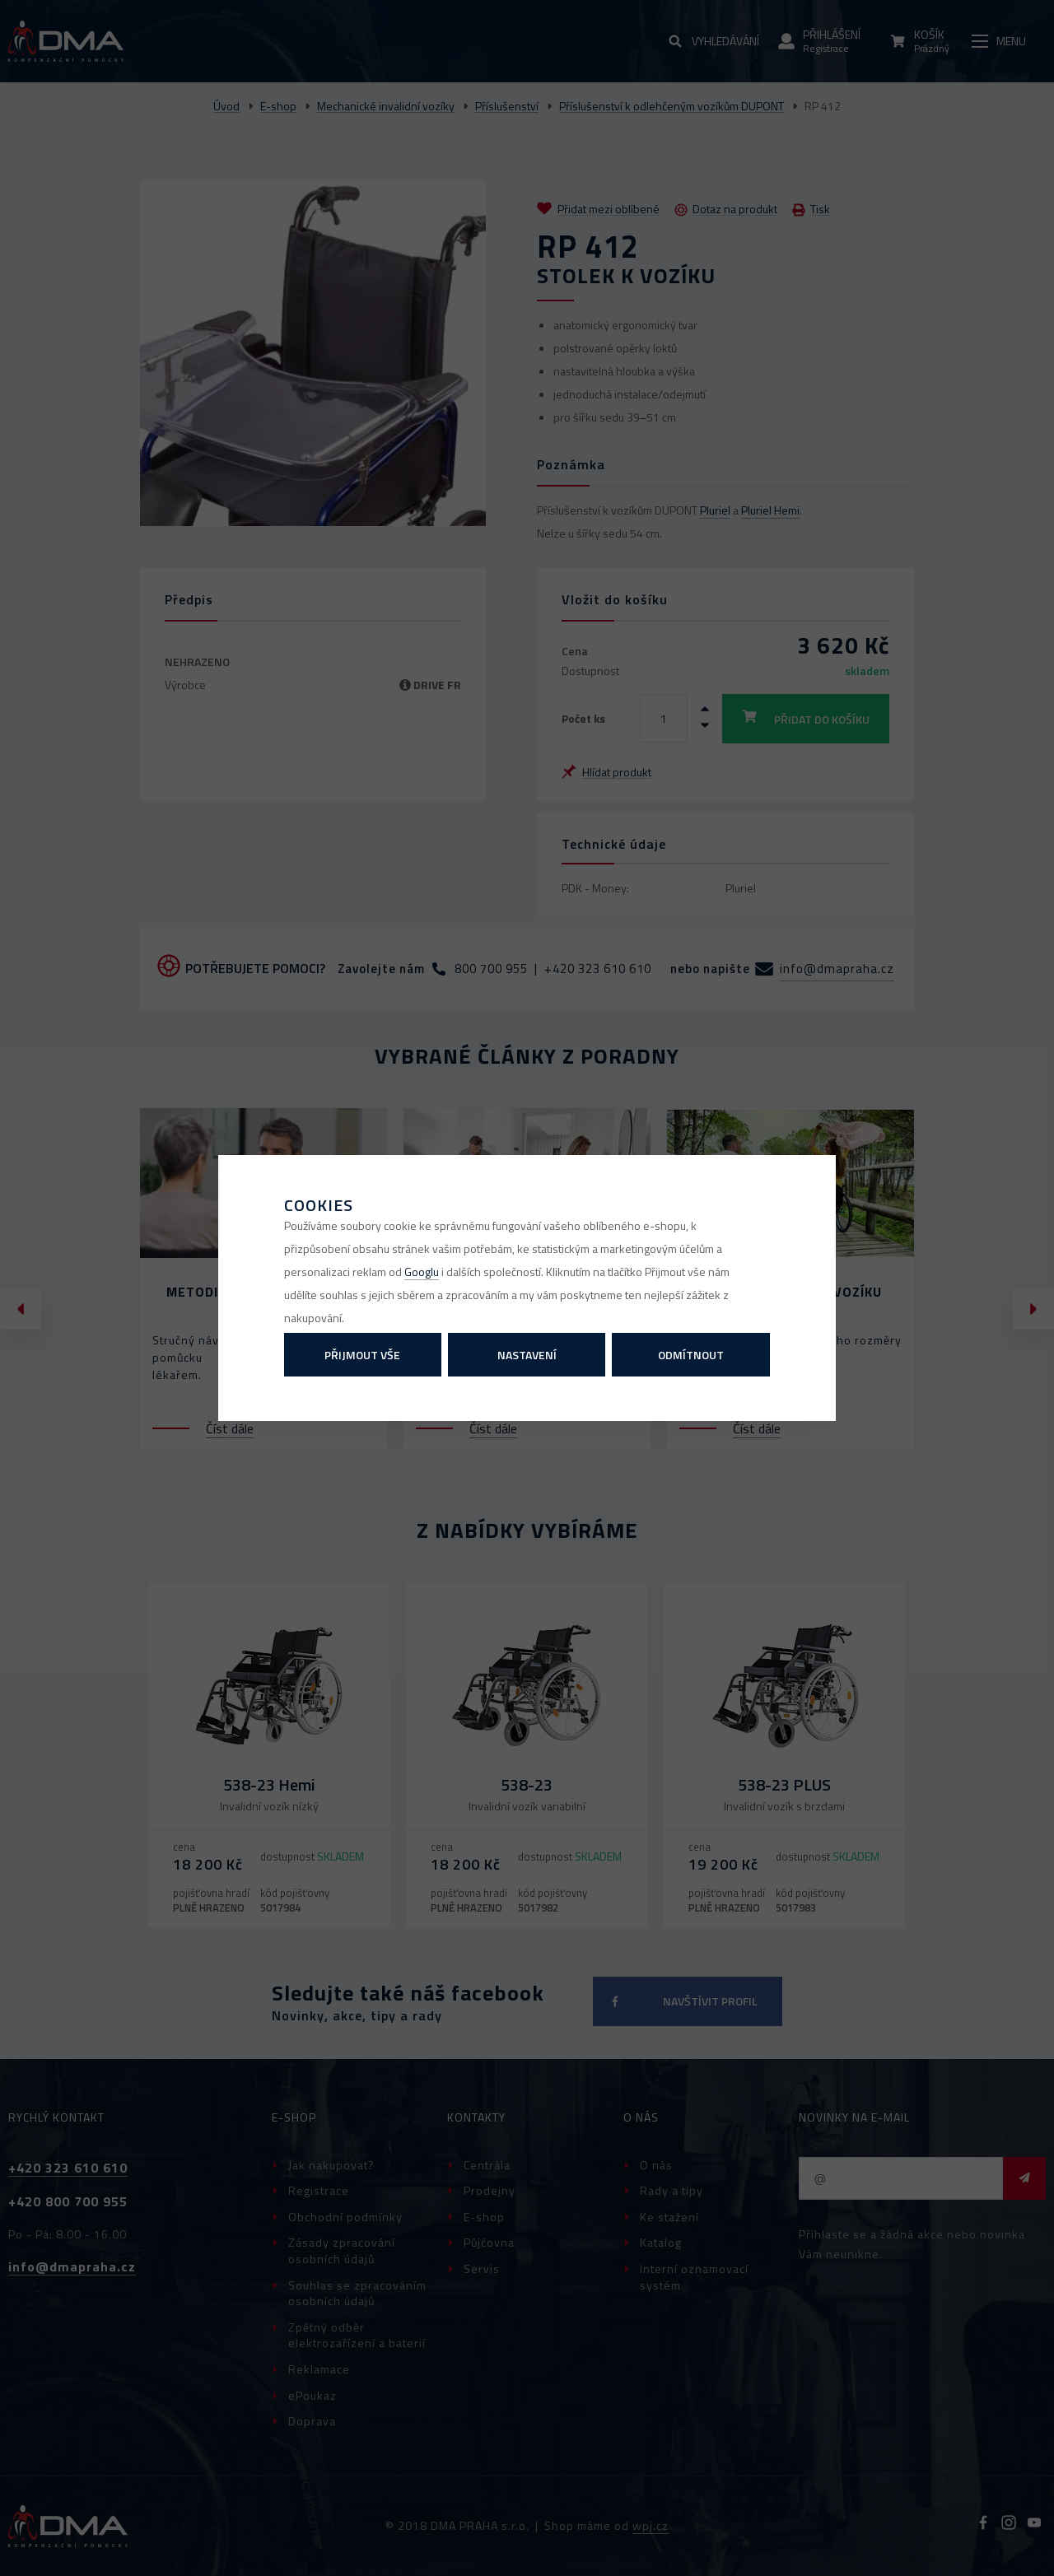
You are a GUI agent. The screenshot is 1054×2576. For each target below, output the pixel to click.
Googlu (421, 1271)
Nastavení (527, 1354)
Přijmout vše (362, 1354)
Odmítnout (691, 1354)
